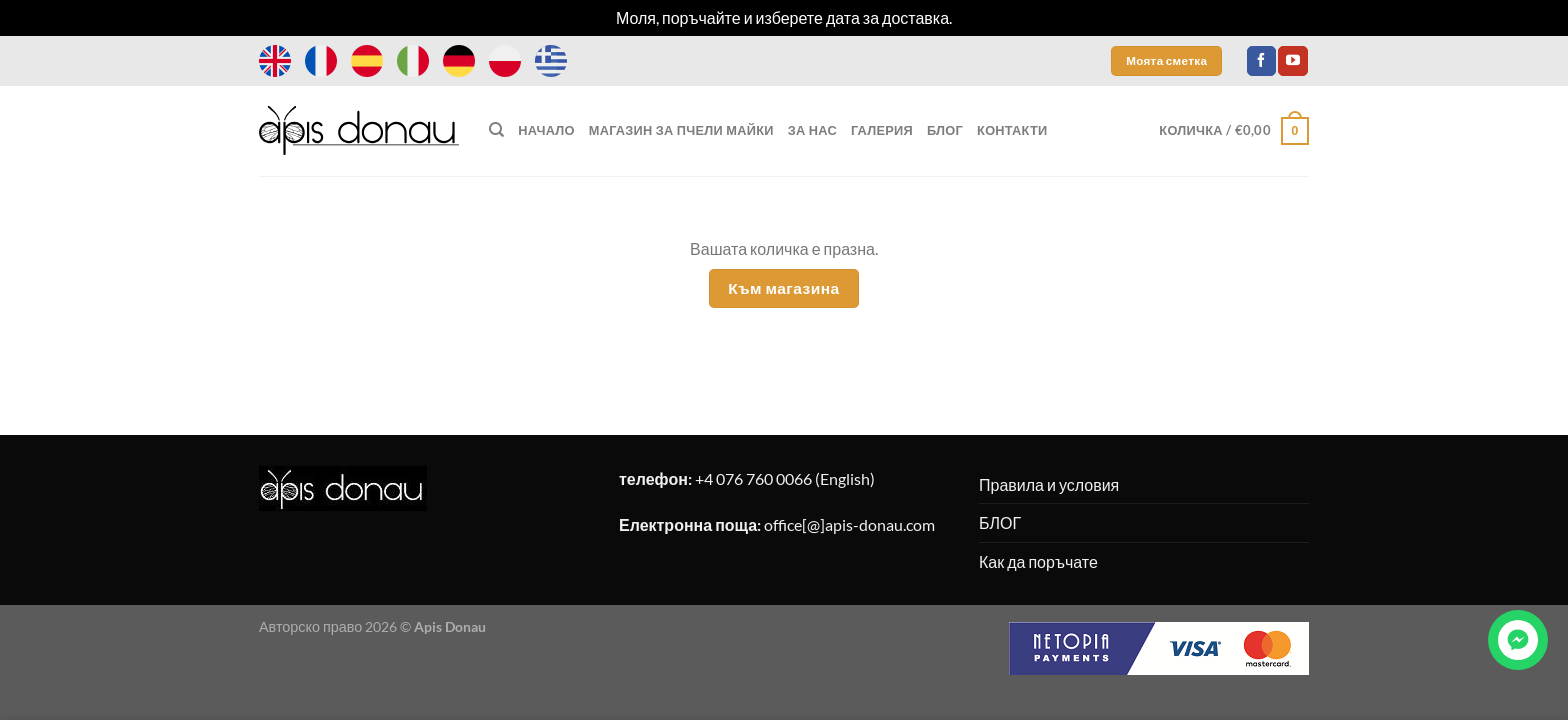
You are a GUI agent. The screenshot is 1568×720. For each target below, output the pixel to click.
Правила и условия (1049, 484)
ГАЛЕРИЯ (882, 130)
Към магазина (783, 288)
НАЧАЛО (546, 130)
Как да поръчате (1038, 561)
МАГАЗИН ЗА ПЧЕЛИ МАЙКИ (681, 130)
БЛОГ (945, 130)
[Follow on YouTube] (1292, 61)
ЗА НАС (812, 130)
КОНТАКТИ (1012, 130)
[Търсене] (496, 130)
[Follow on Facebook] (1261, 61)
